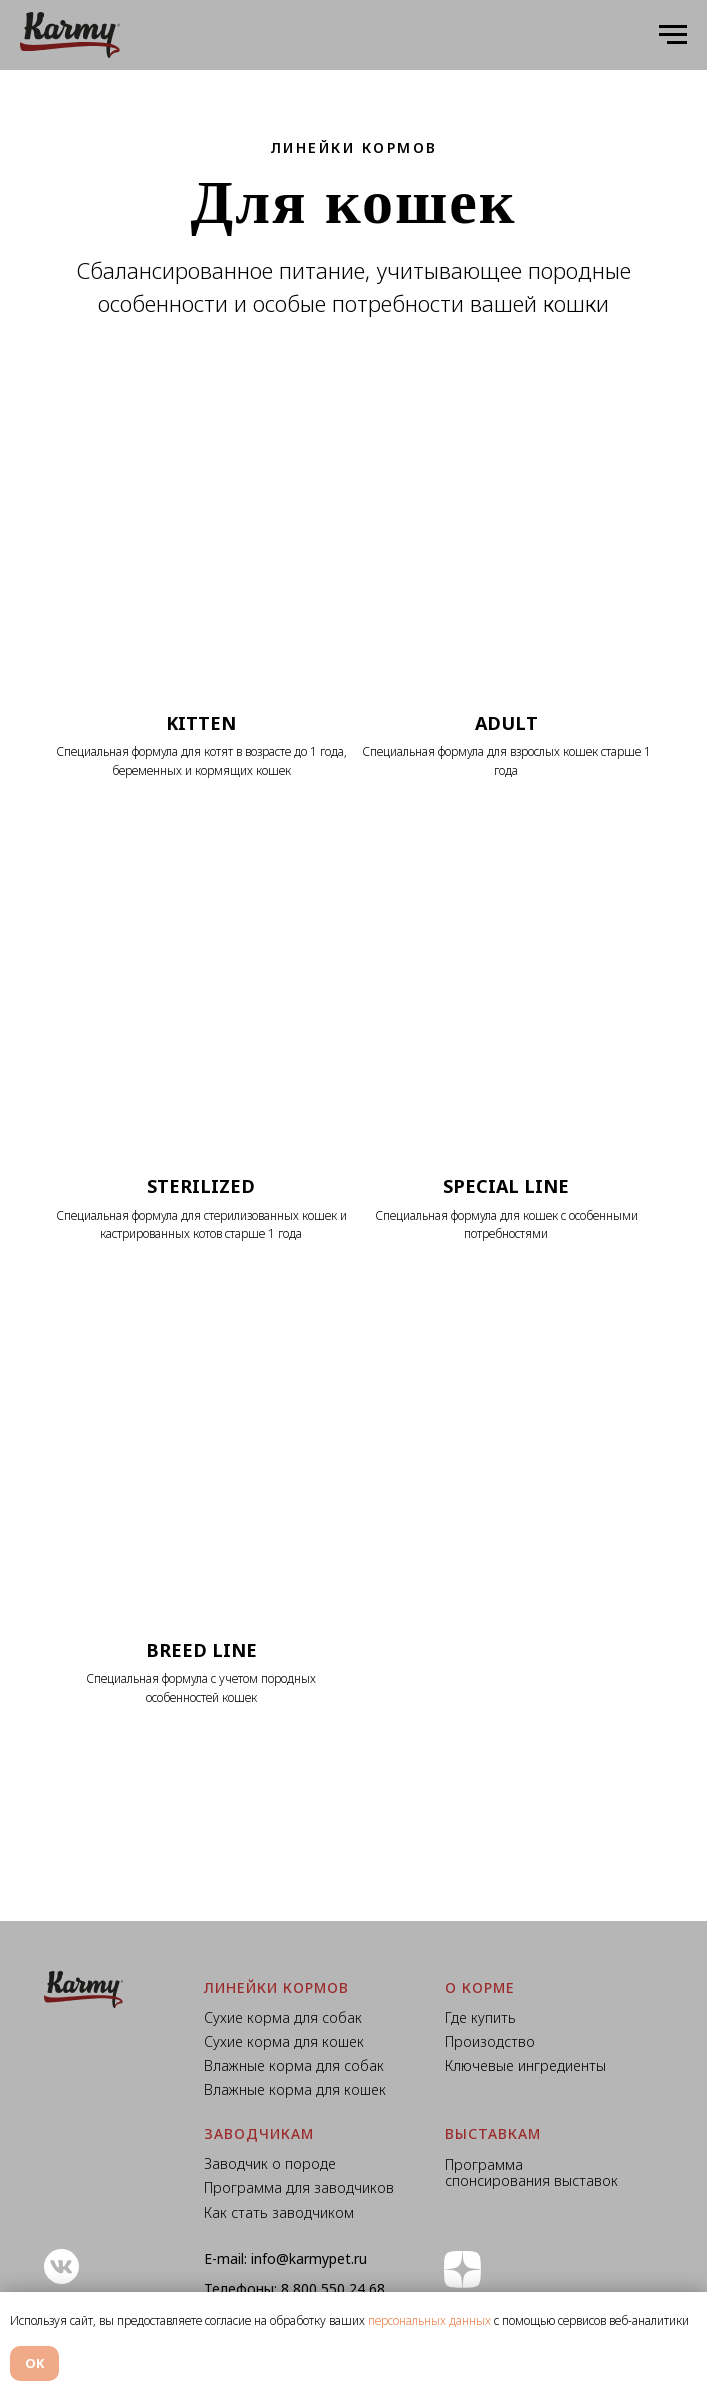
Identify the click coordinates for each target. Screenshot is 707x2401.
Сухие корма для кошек (284, 2041)
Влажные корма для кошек (295, 2089)
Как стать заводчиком (279, 2212)
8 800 (301, 2288)
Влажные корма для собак (294, 2065)
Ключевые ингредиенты (525, 2065)
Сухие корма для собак (283, 2017)
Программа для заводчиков (299, 2187)
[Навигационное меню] (673, 35)
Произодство (490, 2041)
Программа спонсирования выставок (531, 2173)
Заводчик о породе (270, 2163)
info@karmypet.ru (309, 2258)
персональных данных (429, 2320)
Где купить (480, 2017)
